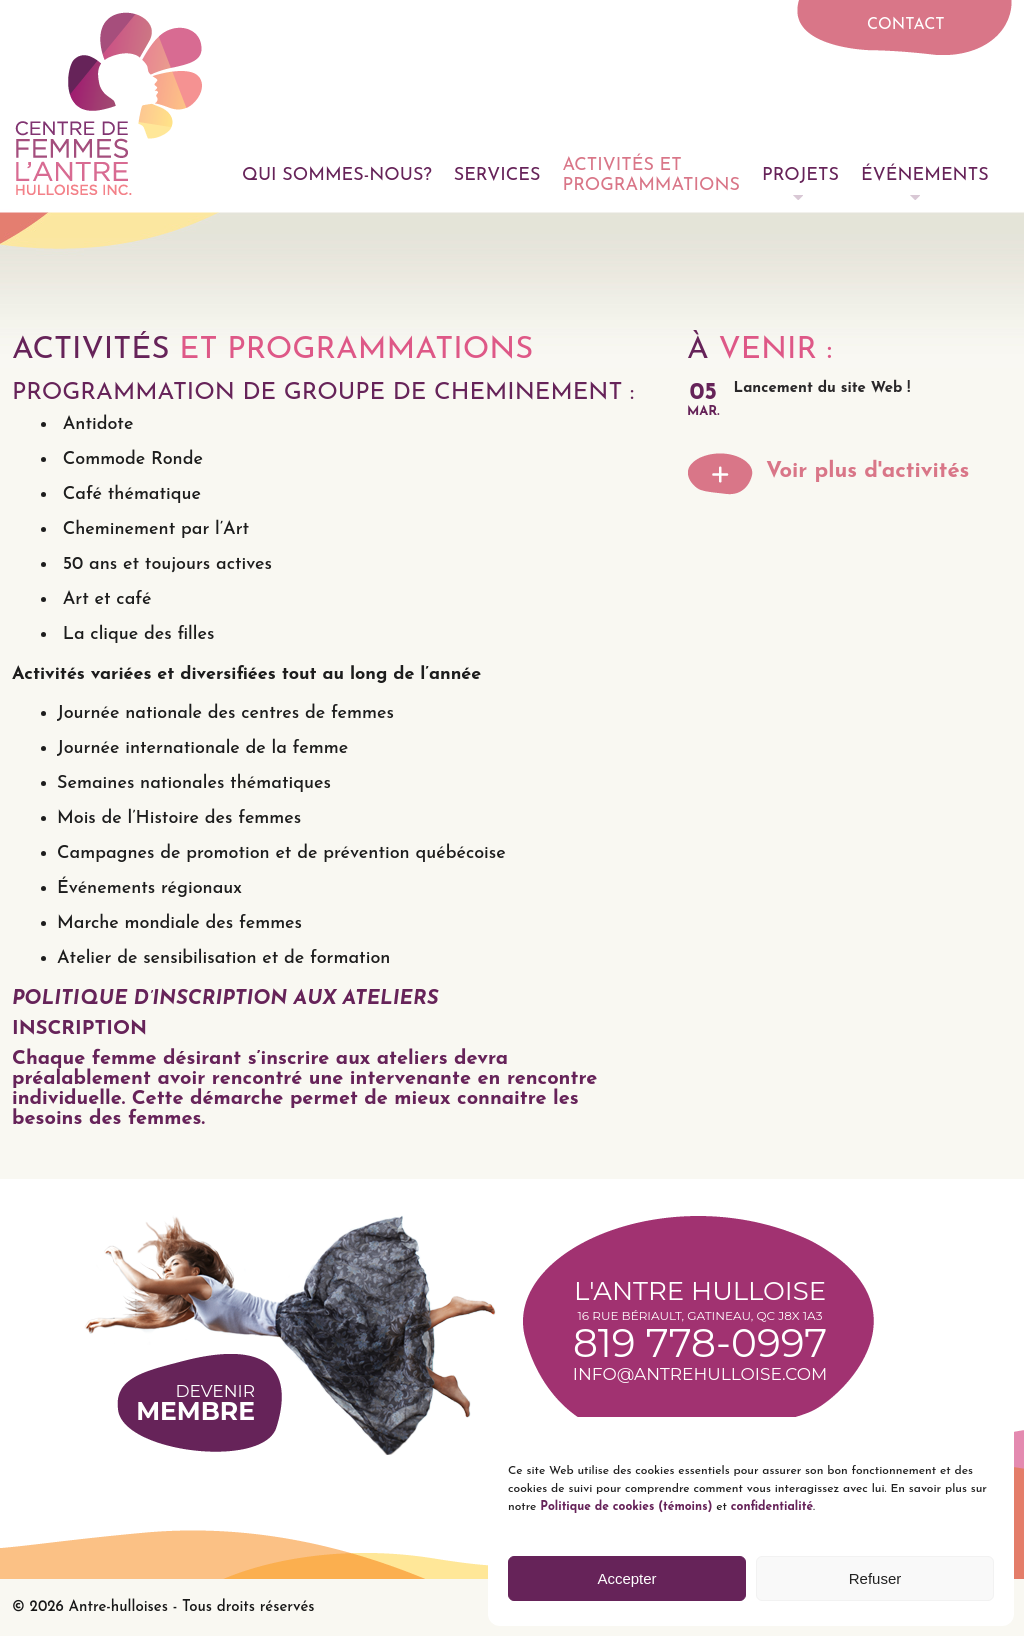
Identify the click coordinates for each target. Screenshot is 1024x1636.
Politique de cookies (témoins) (624, 1507)
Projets (800, 175)
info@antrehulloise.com (700, 1374)
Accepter (626, 1578)
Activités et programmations (651, 175)
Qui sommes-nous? (337, 175)
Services (497, 175)
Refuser (875, 1578)
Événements (925, 175)
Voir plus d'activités (867, 471)
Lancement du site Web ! (822, 388)
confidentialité (772, 1507)
